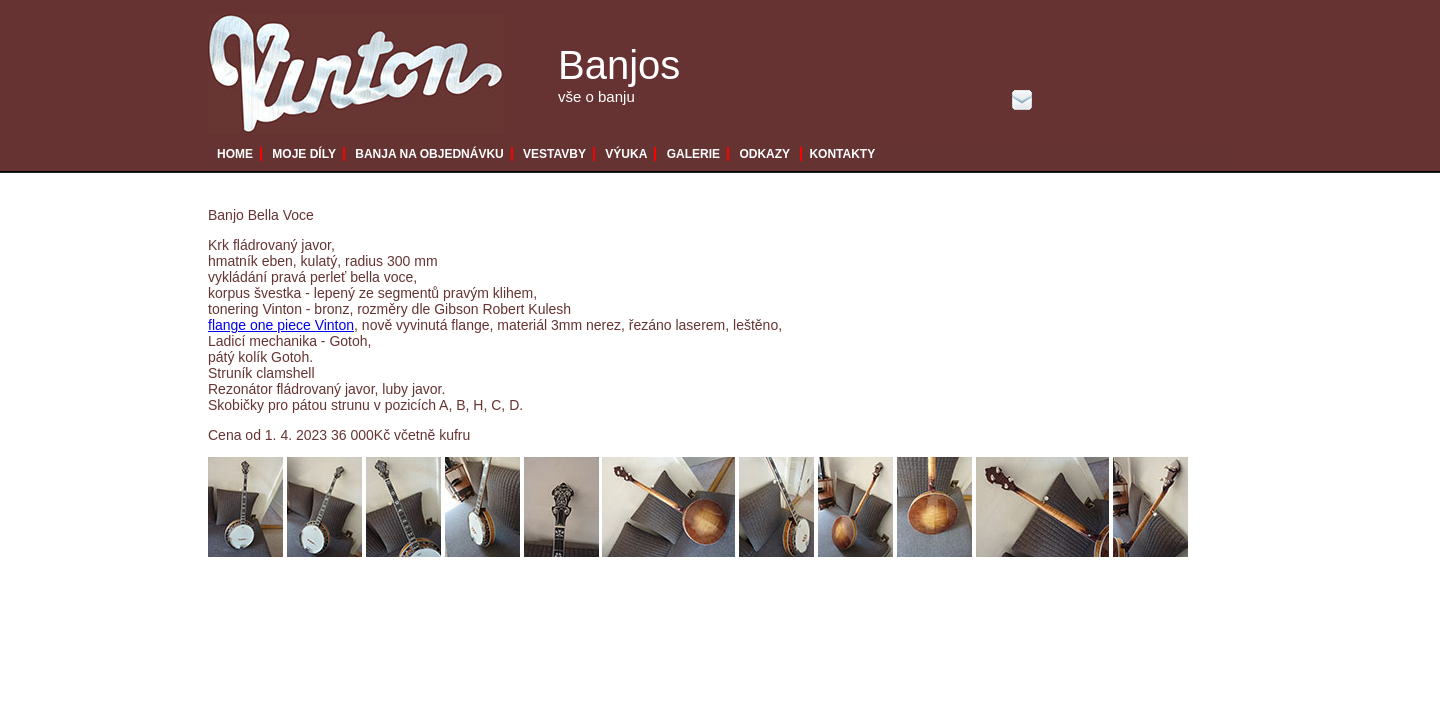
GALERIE (693, 154)
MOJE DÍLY (304, 154)
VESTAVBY (554, 154)
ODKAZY (764, 154)
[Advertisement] (693, 635)
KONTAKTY (842, 154)
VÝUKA (626, 154)
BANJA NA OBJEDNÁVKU (429, 154)
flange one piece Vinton (281, 325)
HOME (235, 154)
